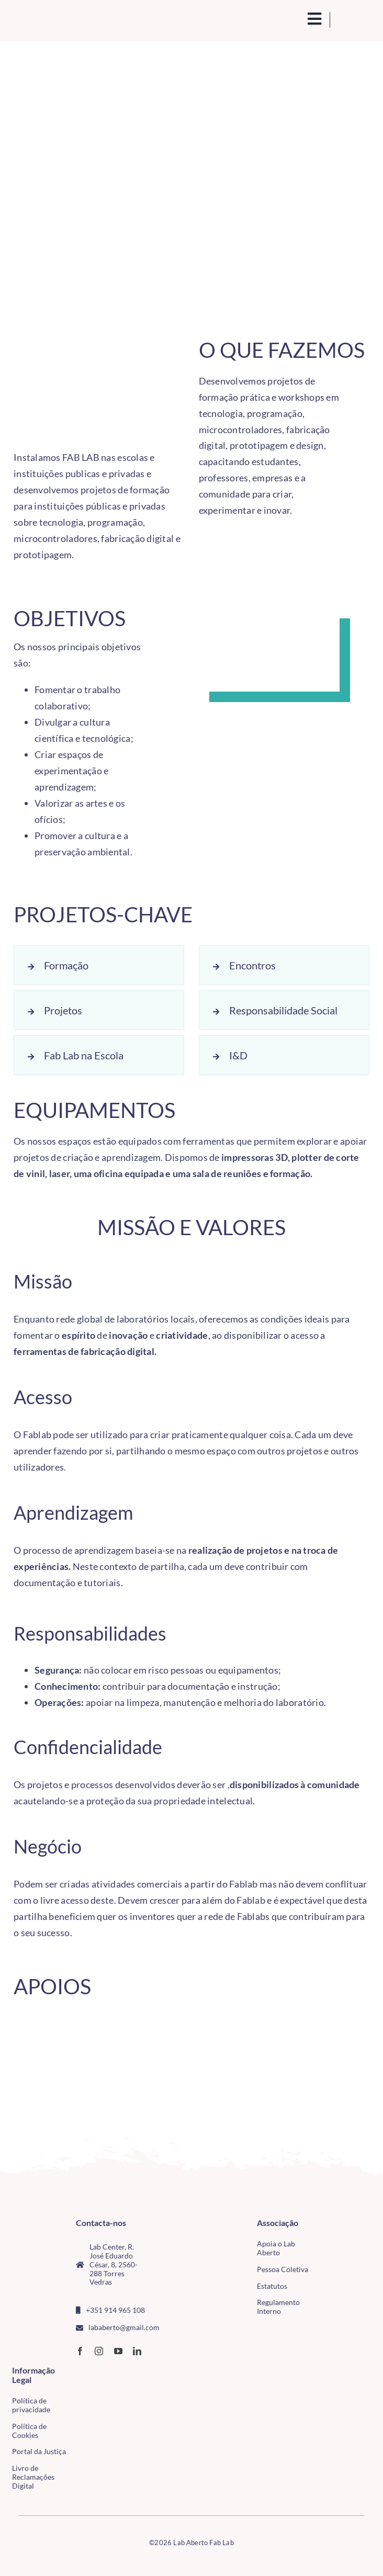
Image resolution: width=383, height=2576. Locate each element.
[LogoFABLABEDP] (191, 2067)
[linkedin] (137, 2351)
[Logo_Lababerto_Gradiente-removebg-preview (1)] (54, 20)
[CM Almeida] (339, 2022)
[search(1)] (297, 18)
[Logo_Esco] (117, 2074)
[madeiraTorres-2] (43, 2081)
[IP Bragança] (265, 2026)
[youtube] (118, 2351)
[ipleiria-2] (265, 2062)
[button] (99, 965)
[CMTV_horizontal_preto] (117, 2030)
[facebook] (80, 2351)
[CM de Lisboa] (191, 2023)
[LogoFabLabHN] (43, 2025)
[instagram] (99, 2351)
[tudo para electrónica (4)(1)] (89, 2392)
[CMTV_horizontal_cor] (89, 2371)
